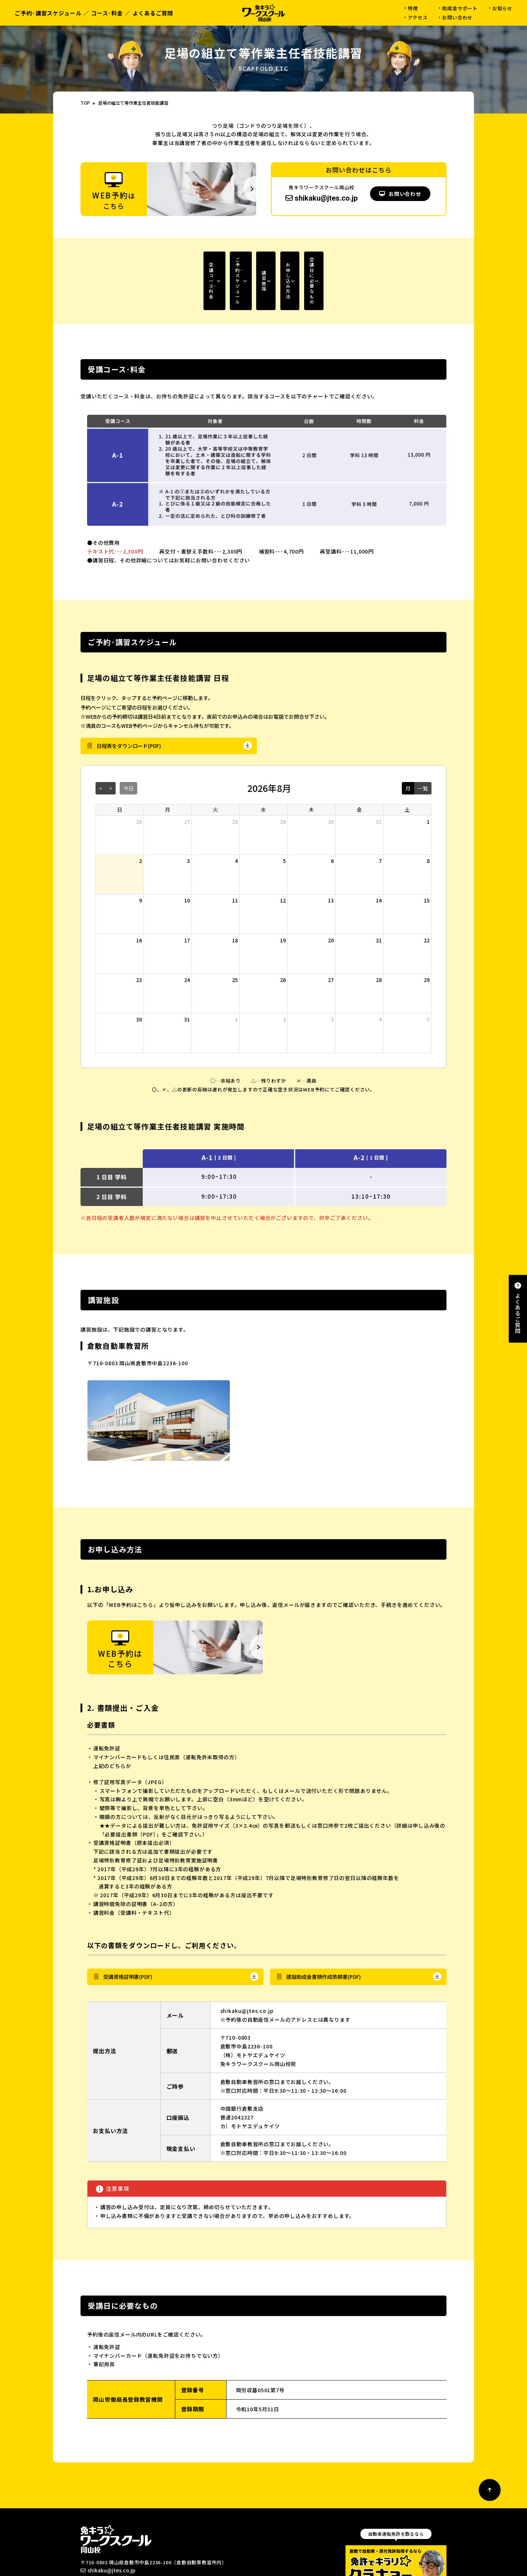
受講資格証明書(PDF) (127, 1933)
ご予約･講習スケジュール (48, 13)
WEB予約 (115, 2548)
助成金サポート (459, 8)
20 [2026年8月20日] (331, 897)
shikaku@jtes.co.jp (321, 198)
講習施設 (244, 259)
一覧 (423, 745)
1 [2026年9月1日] (236, 976)
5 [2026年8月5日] (284, 818)
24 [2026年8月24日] (187, 937)
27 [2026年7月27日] (187, 778)
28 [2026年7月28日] (235, 778)
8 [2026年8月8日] (428, 818)
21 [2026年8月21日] (379, 897)
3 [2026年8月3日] (188, 818)
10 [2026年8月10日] (187, 857)
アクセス (417, 17)
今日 (128, 745)
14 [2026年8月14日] (379, 857)
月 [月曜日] (167, 766)
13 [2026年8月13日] (331, 857)
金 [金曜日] (359, 766)
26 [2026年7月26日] (139, 778)
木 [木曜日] (311, 766)
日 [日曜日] (119, 766)
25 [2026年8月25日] (235, 937)
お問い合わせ (457, 17)
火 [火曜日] (215, 766)
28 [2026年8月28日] (379, 937)
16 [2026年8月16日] (139, 897)
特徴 (413, 8)
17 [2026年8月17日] (187, 897)
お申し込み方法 (326, 259)
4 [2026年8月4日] (236, 818)
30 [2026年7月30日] (331, 778)
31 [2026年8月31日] (187, 976)
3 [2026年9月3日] (332, 976)
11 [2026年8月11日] (235, 857)
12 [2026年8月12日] (283, 857)
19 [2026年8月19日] (283, 897)
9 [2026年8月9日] (140, 857)
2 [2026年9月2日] (284, 976)
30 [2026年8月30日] (139, 976)
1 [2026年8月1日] (428, 778)
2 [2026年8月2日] (140, 818)
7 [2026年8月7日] (380, 818)
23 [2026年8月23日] (139, 937)
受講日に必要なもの (405, 259)
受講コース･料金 (105, 259)
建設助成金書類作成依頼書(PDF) (323, 1933)
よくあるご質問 (152, 13)
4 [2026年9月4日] (380, 976)
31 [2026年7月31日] (379, 778)
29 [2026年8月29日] (427, 937)
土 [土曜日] (407, 766)
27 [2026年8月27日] (331, 937)
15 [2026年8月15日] (427, 857)
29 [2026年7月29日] (283, 778)
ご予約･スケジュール (184, 259)
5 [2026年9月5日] (428, 976)
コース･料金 (107, 13)
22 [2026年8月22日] (427, 897)
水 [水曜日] (263, 766)
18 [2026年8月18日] (235, 897)
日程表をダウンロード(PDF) (129, 703)
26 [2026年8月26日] (283, 937)
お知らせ (502, 8)
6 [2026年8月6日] (332, 818)
